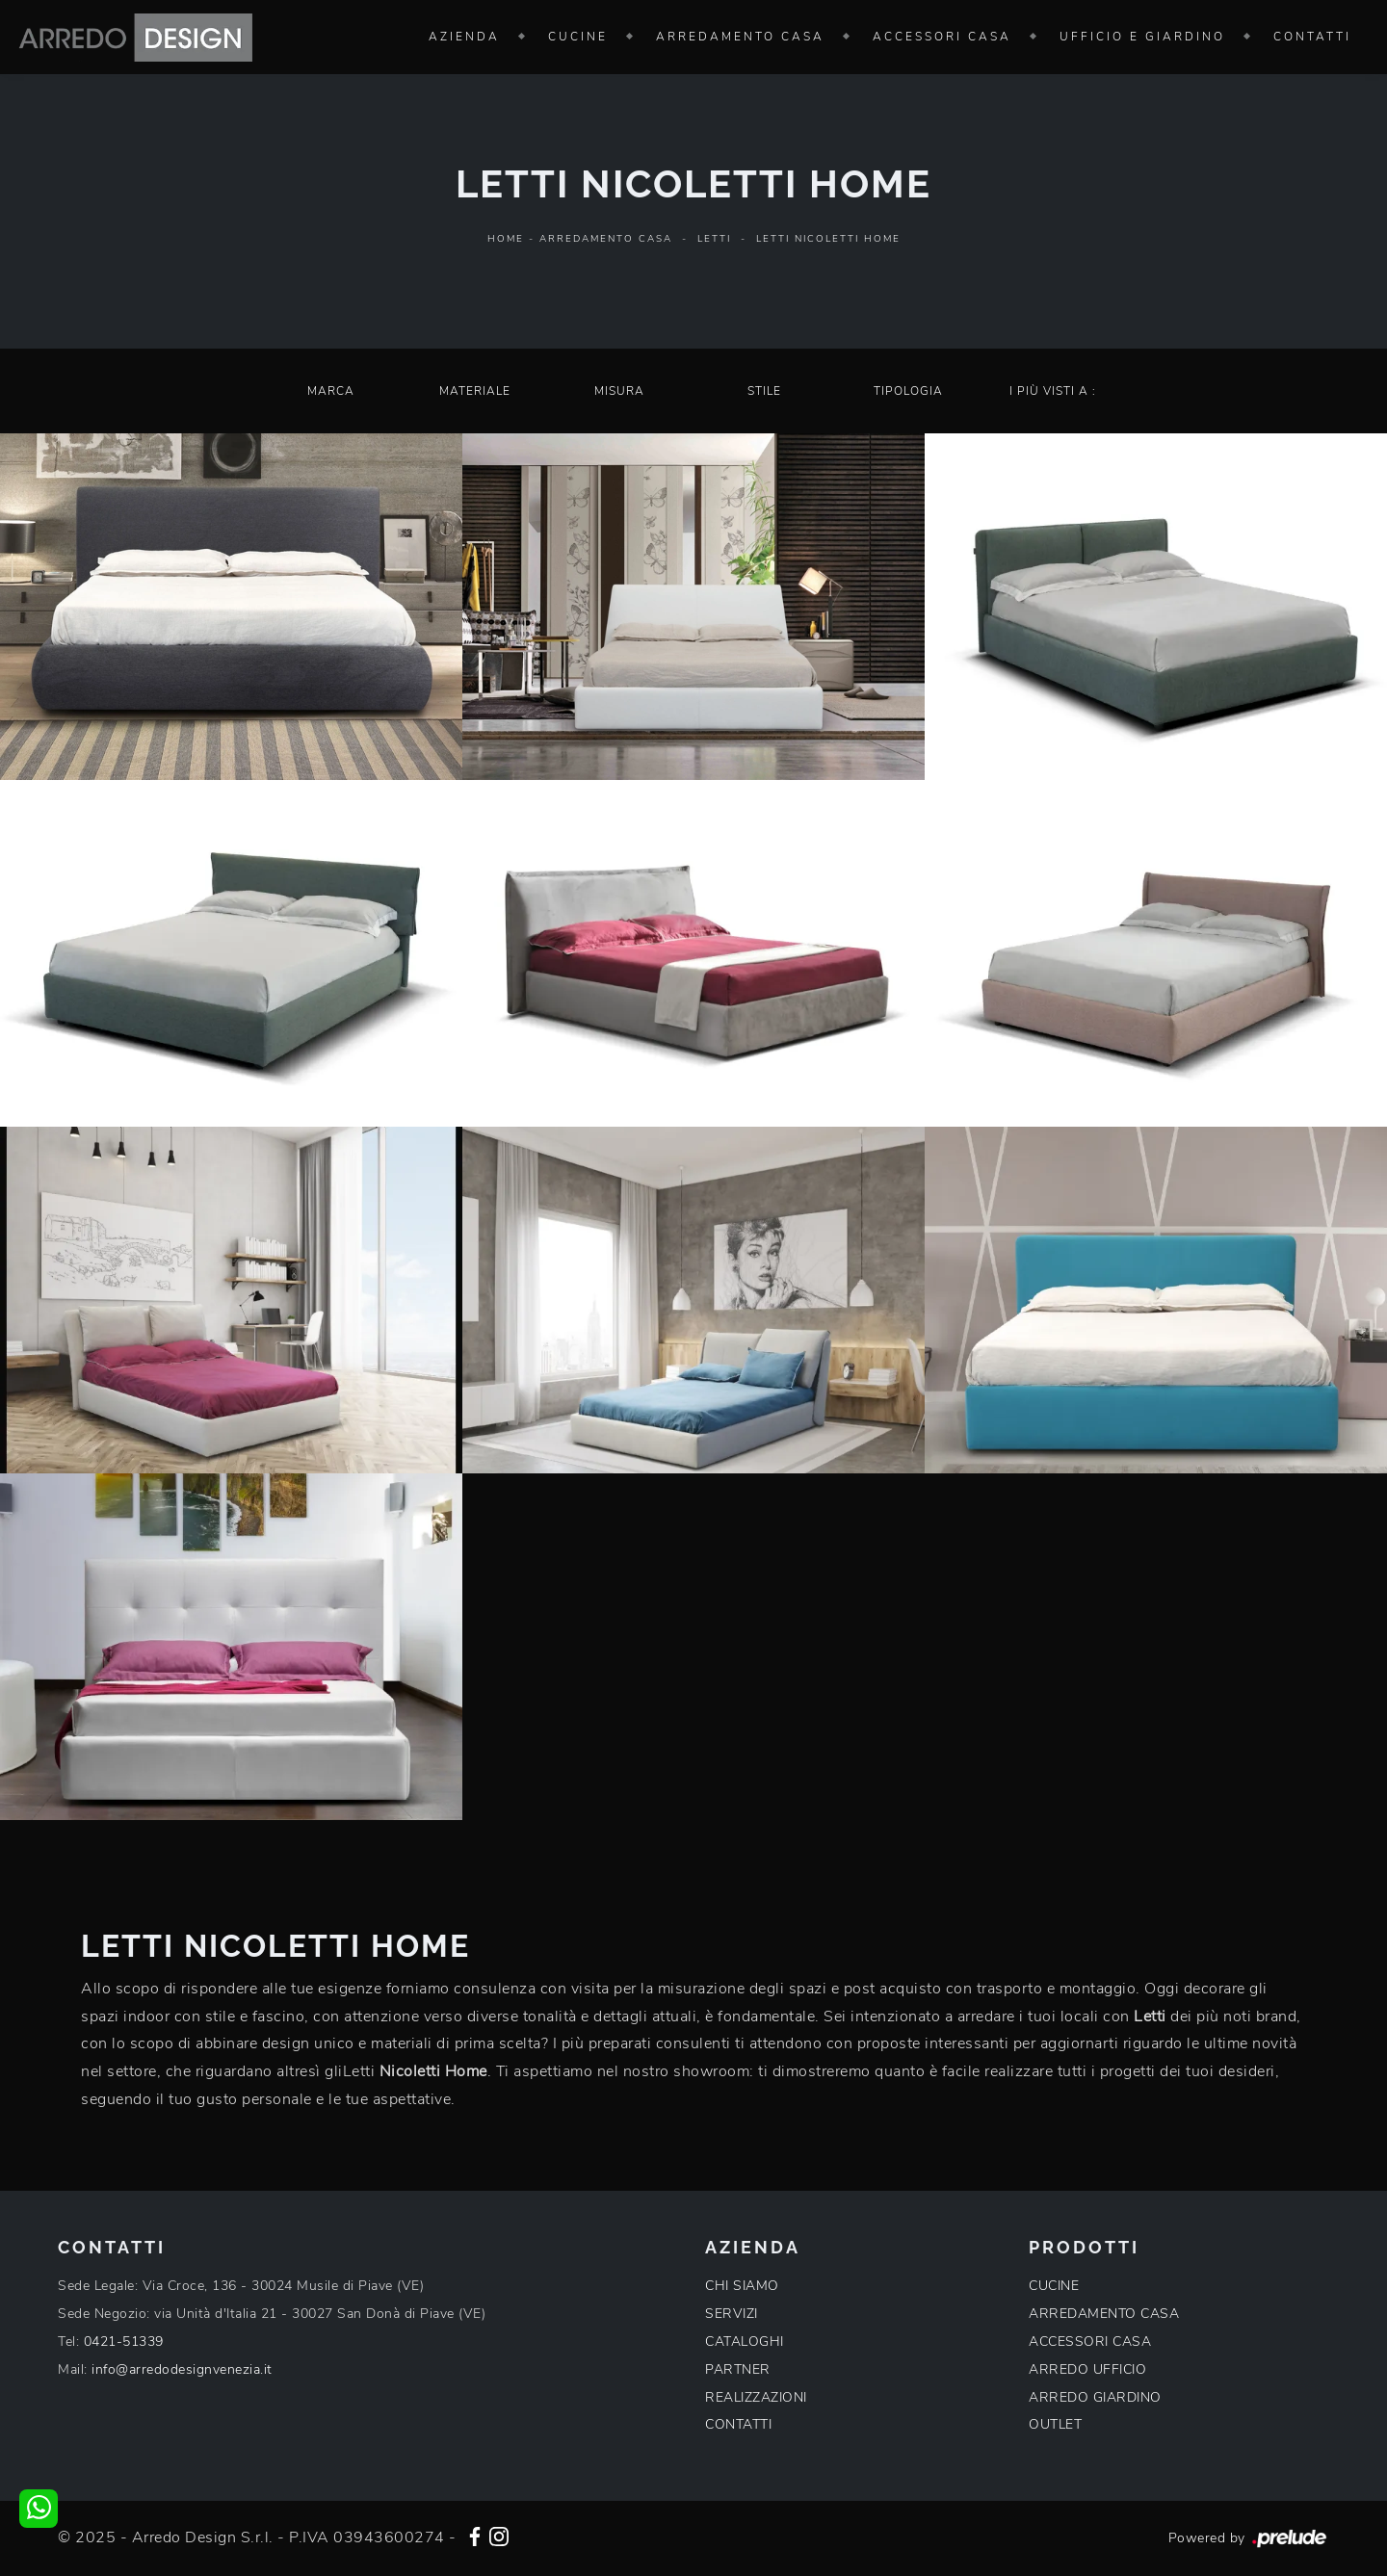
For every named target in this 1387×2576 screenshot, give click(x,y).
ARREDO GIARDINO (1095, 2397)
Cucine (578, 36)
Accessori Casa (942, 36)
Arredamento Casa (740, 36)
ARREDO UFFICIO (1087, 2369)
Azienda (464, 36)
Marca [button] (330, 391)
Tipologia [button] (908, 391)
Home (505, 239)
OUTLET (1055, 2424)
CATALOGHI (744, 2341)
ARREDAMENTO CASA (1104, 2313)
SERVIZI (731, 2313)
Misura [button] (619, 391)
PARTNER (738, 2369)
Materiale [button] (474, 391)
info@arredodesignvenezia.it (182, 2369)
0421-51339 (124, 2341)
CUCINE (1054, 2286)
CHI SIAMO (742, 2286)
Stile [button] (764, 391)
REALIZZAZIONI (756, 2397)
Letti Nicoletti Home (828, 239)
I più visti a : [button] (1052, 391)
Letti (714, 239)
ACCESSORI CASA (1090, 2341)
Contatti (1312, 36)
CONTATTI (738, 2424)
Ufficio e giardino (1142, 36)
